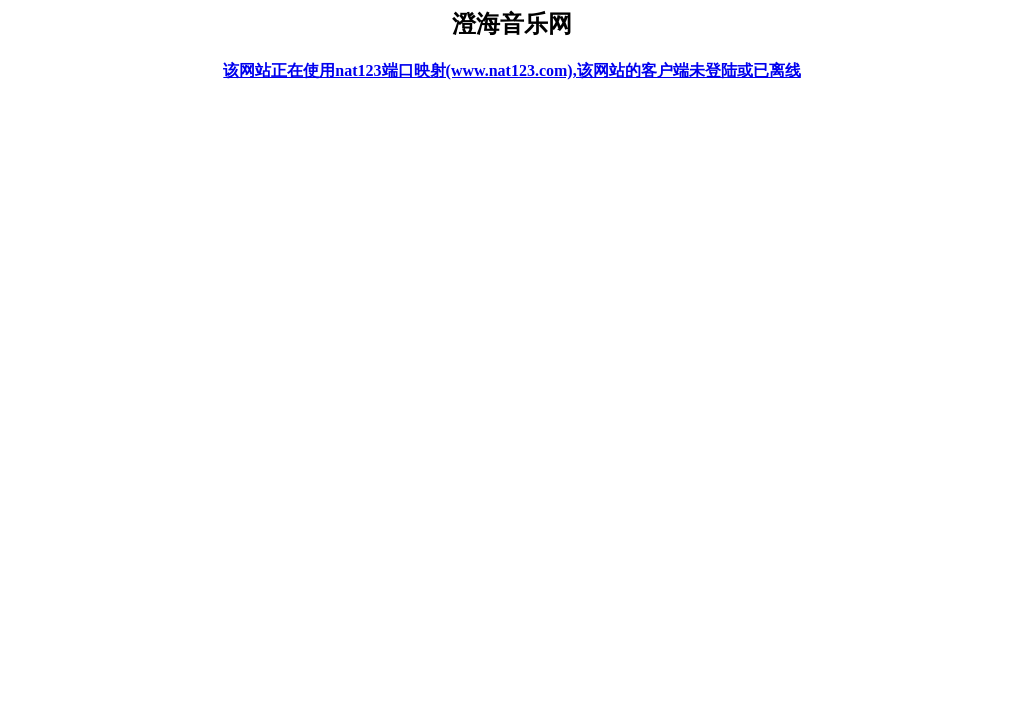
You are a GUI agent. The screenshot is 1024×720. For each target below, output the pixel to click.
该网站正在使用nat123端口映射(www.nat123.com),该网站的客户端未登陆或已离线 (511, 70)
